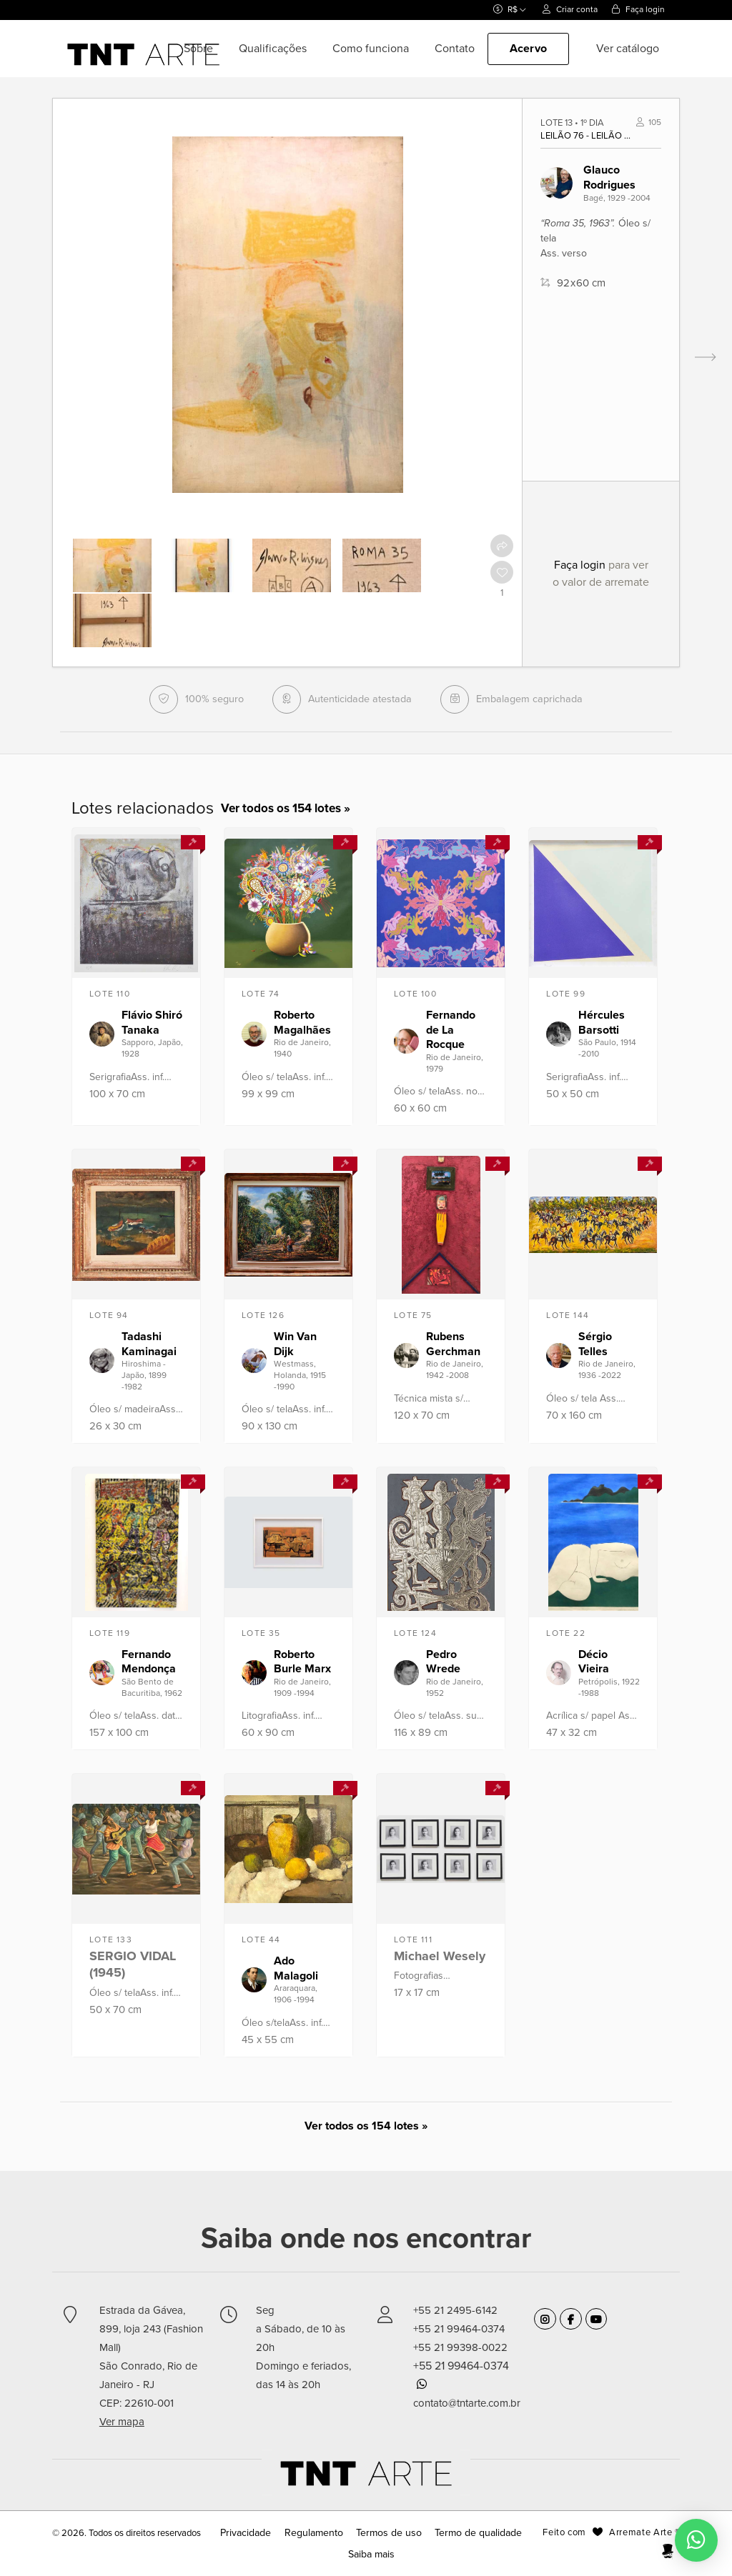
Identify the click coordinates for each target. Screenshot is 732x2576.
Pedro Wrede (443, 1664)
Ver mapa (121, 2423)
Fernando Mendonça (149, 1664)
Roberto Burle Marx (302, 1664)
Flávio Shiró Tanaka (152, 1024)
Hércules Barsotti (601, 1024)
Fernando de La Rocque (450, 1032)
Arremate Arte (640, 2534)
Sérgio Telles (595, 1346)
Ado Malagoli (296, 1970)
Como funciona (370, 48)
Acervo (528, 48)
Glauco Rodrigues (609, 177)
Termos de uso (388, 2535)
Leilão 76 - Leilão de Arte (588, 135)
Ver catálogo (627, 48)
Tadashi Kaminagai (149, 1346)
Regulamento (320, 2535)
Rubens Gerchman (453, 1346)
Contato (455, 48)
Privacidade (258, 2535)
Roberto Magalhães (302, 1024)
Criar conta (570, 9)
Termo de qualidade (469, 2535)
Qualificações (273, 48)
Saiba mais (371, 2556)
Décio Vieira (593, 1664)
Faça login (638, 9)
